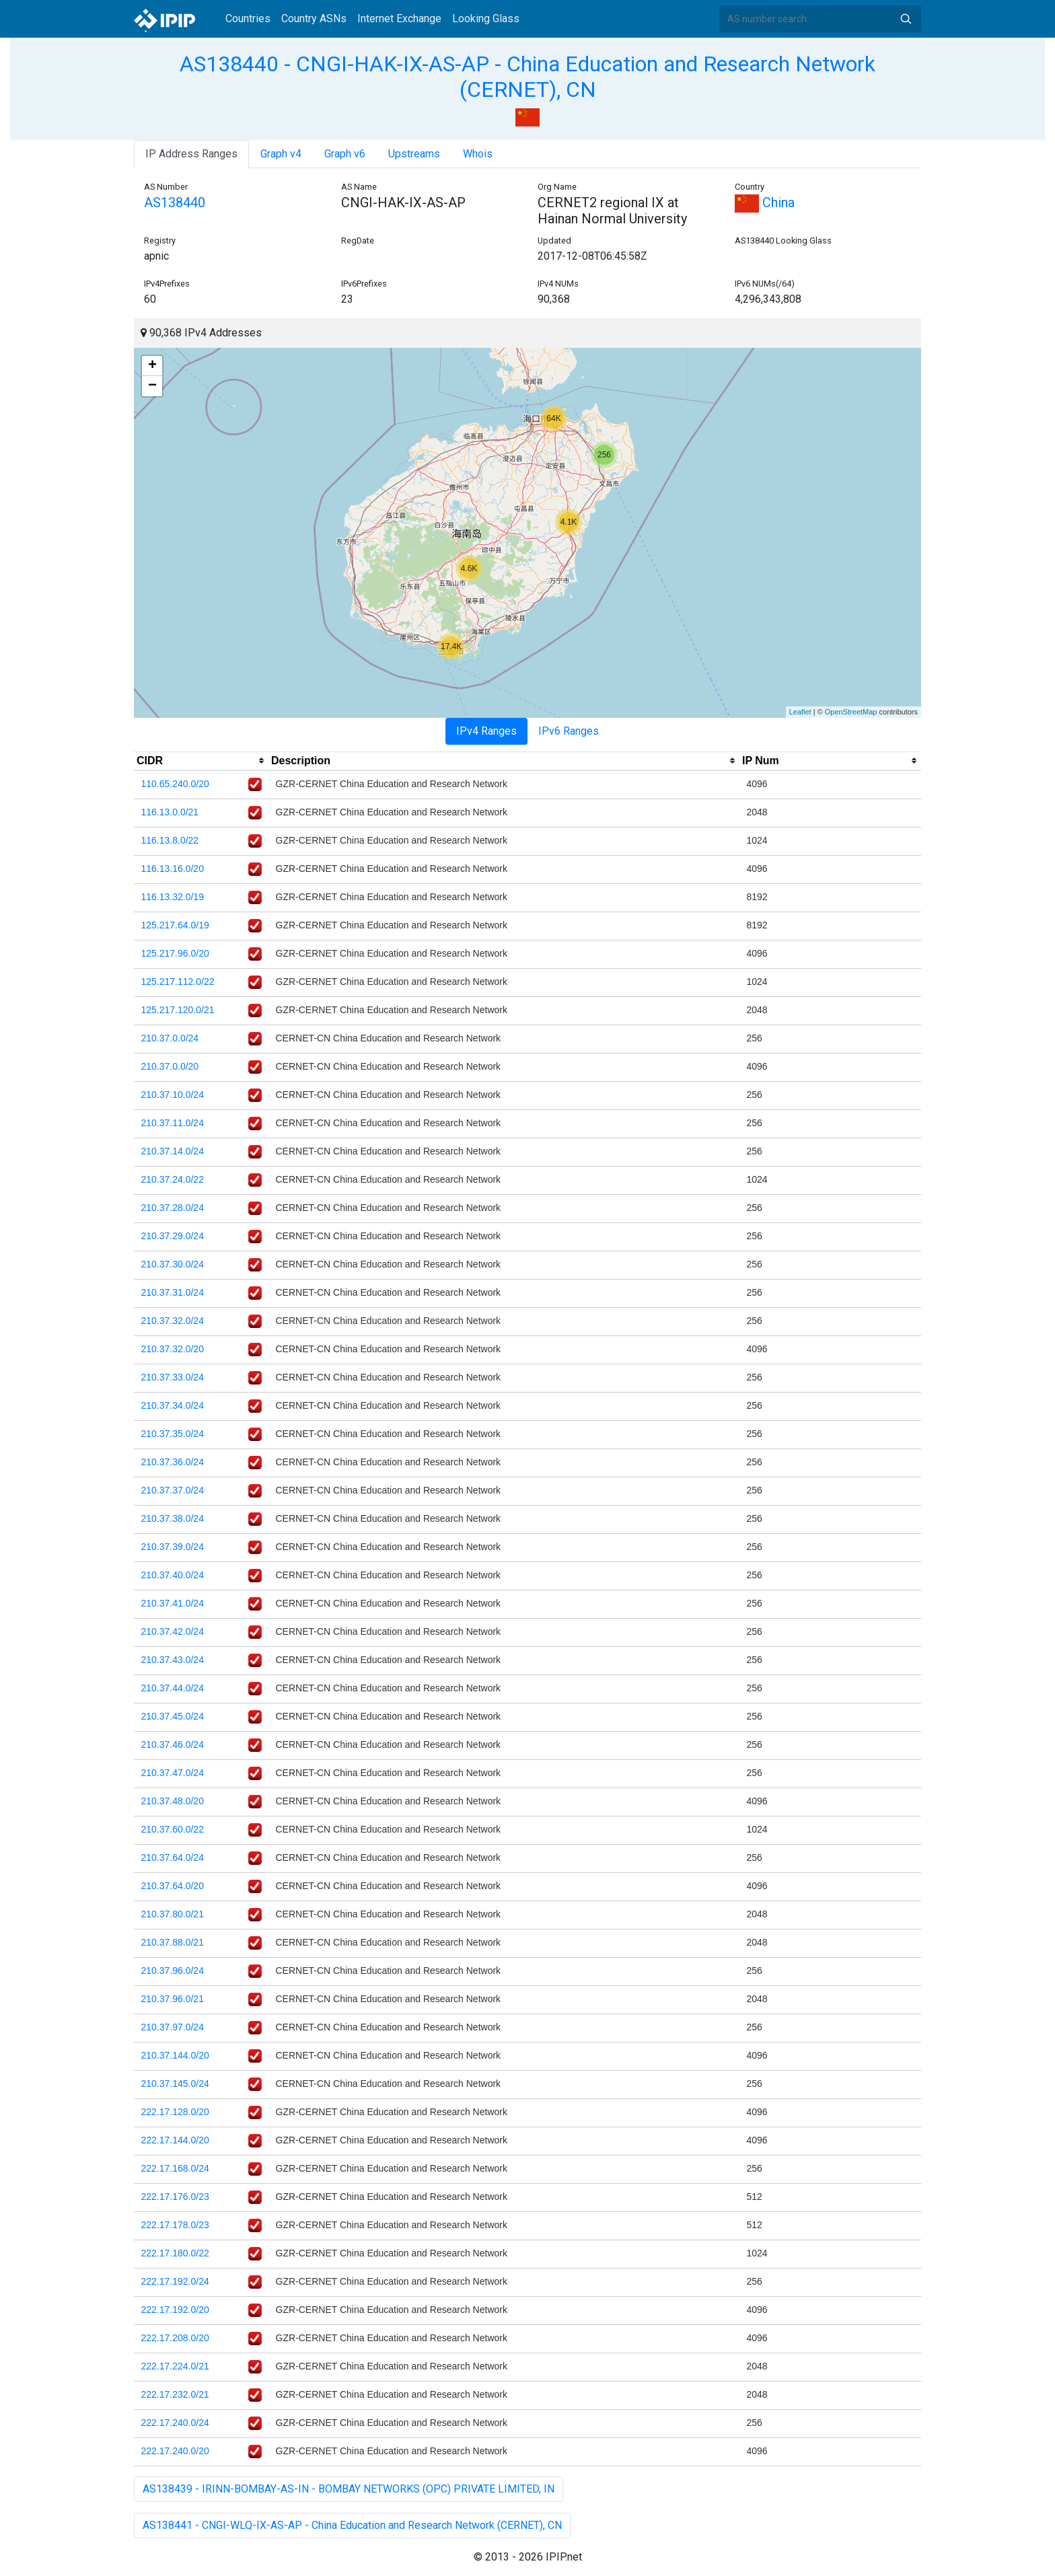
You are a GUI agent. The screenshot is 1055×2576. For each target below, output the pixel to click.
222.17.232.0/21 (175, 2394)
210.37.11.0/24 (172, 1122)
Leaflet (800, 712)
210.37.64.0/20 (172, 1885)
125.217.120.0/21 (178, 1009)
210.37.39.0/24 (172, 1546)
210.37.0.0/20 (170, 1066)
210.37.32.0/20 (172, 1349)
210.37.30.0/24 (172, 1264)
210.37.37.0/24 (172, 1490)
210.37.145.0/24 (175, 2083)
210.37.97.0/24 (172, 2027)
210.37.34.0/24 (172, 1405)
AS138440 (174, 202)
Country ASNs (314, 18)
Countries (247, 18)
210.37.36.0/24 (172, 1462)
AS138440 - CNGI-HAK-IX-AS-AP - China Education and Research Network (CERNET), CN (527, 76)
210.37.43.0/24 (172, 1659)
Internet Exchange (399, 18)
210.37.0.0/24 (170, 1038)
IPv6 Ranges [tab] (568, 731)
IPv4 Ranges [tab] (486, 731)
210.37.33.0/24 (172, 1377)
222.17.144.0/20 (175, 2140)
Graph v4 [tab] (280, 153)
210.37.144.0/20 (175, 2055)
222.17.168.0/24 (175, 2168)
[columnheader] (201, 760)
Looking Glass (485, 18)
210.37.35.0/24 (172, 1433)
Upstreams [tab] (414, 153)
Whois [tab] (478, 153)
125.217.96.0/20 (175, 953)
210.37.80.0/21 (172, 1914)
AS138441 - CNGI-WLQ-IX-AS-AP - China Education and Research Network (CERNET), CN (352, 2525)
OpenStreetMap (851, 712)
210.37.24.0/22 (172, 1179)
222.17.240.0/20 (175, 2450)
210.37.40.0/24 (172, 1575)
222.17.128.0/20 (175, 2111)
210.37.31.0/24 (172, 1292)
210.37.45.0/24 (172, 1716)
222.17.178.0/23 (175, 2224)
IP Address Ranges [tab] (191, 153)
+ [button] (152, 366)
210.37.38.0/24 (172, 1518)
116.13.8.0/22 (170, 840)
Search (905, 18)
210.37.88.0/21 (172, 1942)
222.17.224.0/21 (175, 2366)
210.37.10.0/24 (172, 1094)
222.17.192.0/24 (175, 2281)
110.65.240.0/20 (175, 783)
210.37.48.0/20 (172, 1801)
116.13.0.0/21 (170, 812)
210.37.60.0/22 (172, 1829)
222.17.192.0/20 (175, 2309)
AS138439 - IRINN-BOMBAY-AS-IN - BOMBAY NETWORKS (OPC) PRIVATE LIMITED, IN (348, 2488)
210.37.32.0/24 (172, 1320)
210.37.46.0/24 (172, 1744)
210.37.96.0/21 (172, 1998)
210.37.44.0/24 (172, 1688)
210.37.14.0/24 (172, 1151)
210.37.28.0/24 (172, 1207)
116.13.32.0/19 (172, 896)
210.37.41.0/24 (172, 1603)
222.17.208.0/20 (175, 2337)
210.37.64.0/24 (172, 1857)
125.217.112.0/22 (178, 981)
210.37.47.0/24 (172, 1772)
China (765, 202)
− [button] (152, 386)
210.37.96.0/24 (172, 1970)
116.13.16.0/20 (172, 868)
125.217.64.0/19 (175, 925)
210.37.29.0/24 (172, 1235)
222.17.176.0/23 (175, 2196)
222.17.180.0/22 (175, 2253)
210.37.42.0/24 (172, 1631)
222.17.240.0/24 (175, 2422)
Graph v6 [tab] (344, 153)
